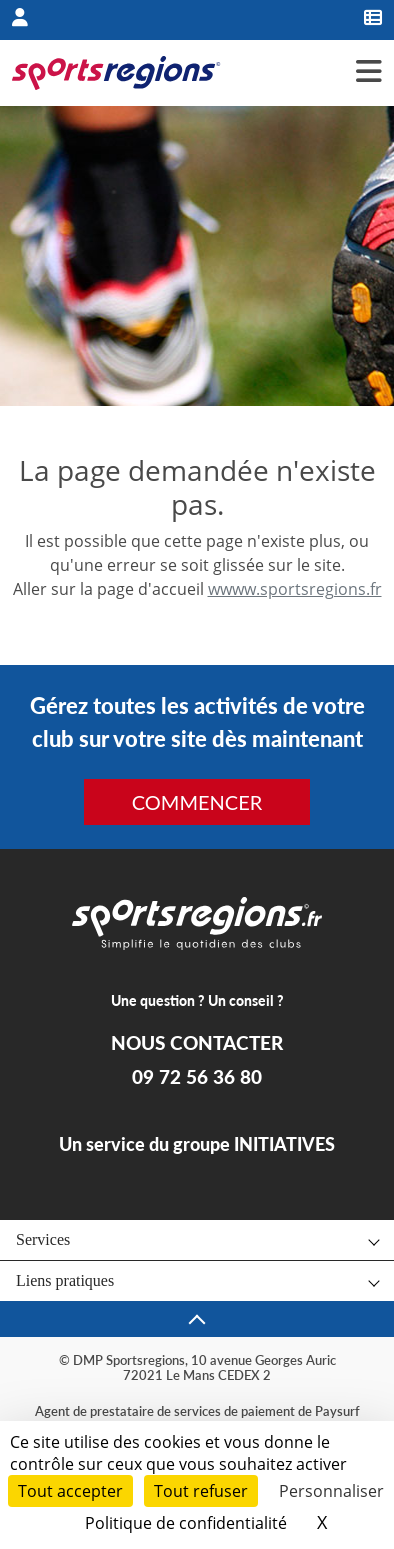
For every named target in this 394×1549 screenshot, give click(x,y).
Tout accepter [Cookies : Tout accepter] (70, 1491)
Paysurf (337, 1411)
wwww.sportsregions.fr (295, 589)
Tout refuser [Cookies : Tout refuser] (201, 1491)
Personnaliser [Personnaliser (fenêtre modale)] (331, 1491)
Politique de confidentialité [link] (186, 1523)
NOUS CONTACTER (197, 1043)
